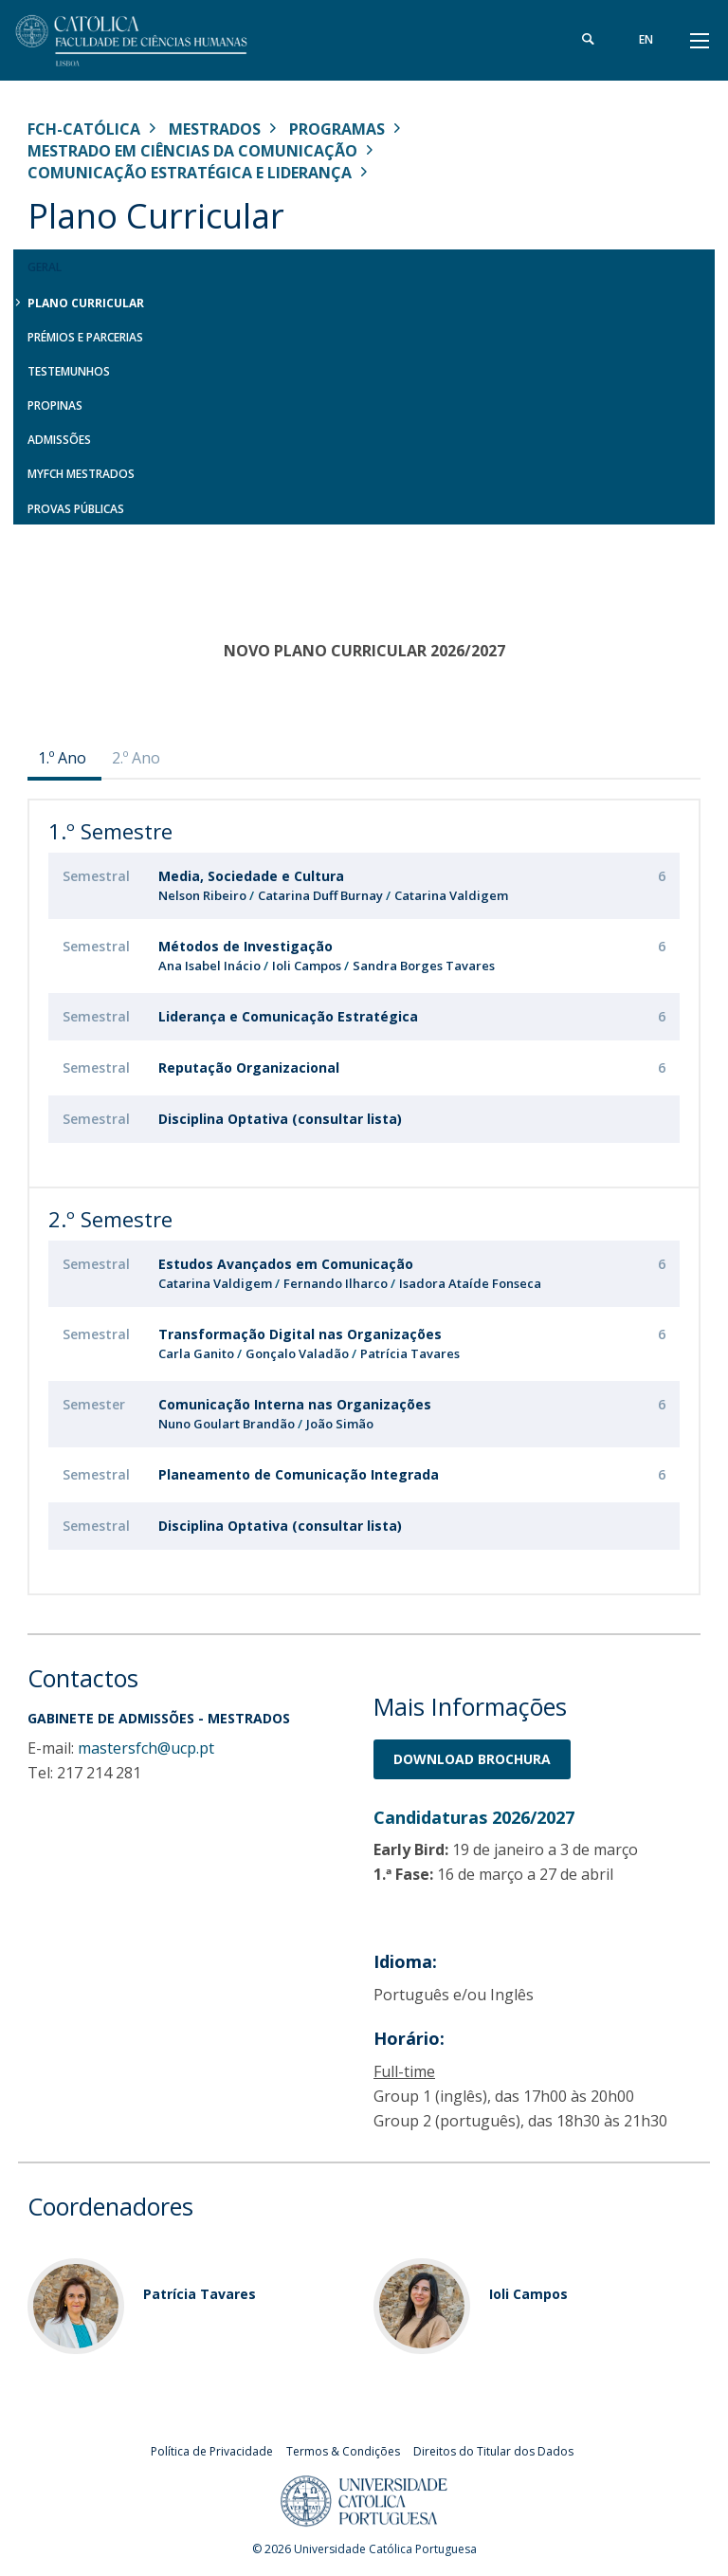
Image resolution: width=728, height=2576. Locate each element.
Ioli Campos (306, 965)
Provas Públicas (75, 509)
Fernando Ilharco (337, 1283)
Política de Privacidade (212, 2451)
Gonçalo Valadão (297, 1353)
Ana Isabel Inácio (209, 965)
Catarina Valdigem (451, 895)
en (646, 39)
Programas (337, 129)
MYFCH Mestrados (81, 474)
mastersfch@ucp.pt (146, 1748)
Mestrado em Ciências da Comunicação (192, 150)
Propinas (54, 405)
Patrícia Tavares (410, 1353)
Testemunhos (68, 371)
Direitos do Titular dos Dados (493, 2451)
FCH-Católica (83, 129)
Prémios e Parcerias (85, 337)
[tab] (64, 758)
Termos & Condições (343, 2451)
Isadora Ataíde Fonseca (470, 1283)
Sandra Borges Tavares (424, 965)
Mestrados (215, 129)
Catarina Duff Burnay (320, 895)
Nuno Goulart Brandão (226, 1423)
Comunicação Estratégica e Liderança (189, 172)
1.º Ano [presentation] (62, 757)
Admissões (59, 440)
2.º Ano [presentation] (136, 757)
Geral (44, 267)
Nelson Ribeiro (202, 895)
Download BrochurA (472, 1759)
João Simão (339, 1423)
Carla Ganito (196, 1353)
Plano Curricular (85, 303)
